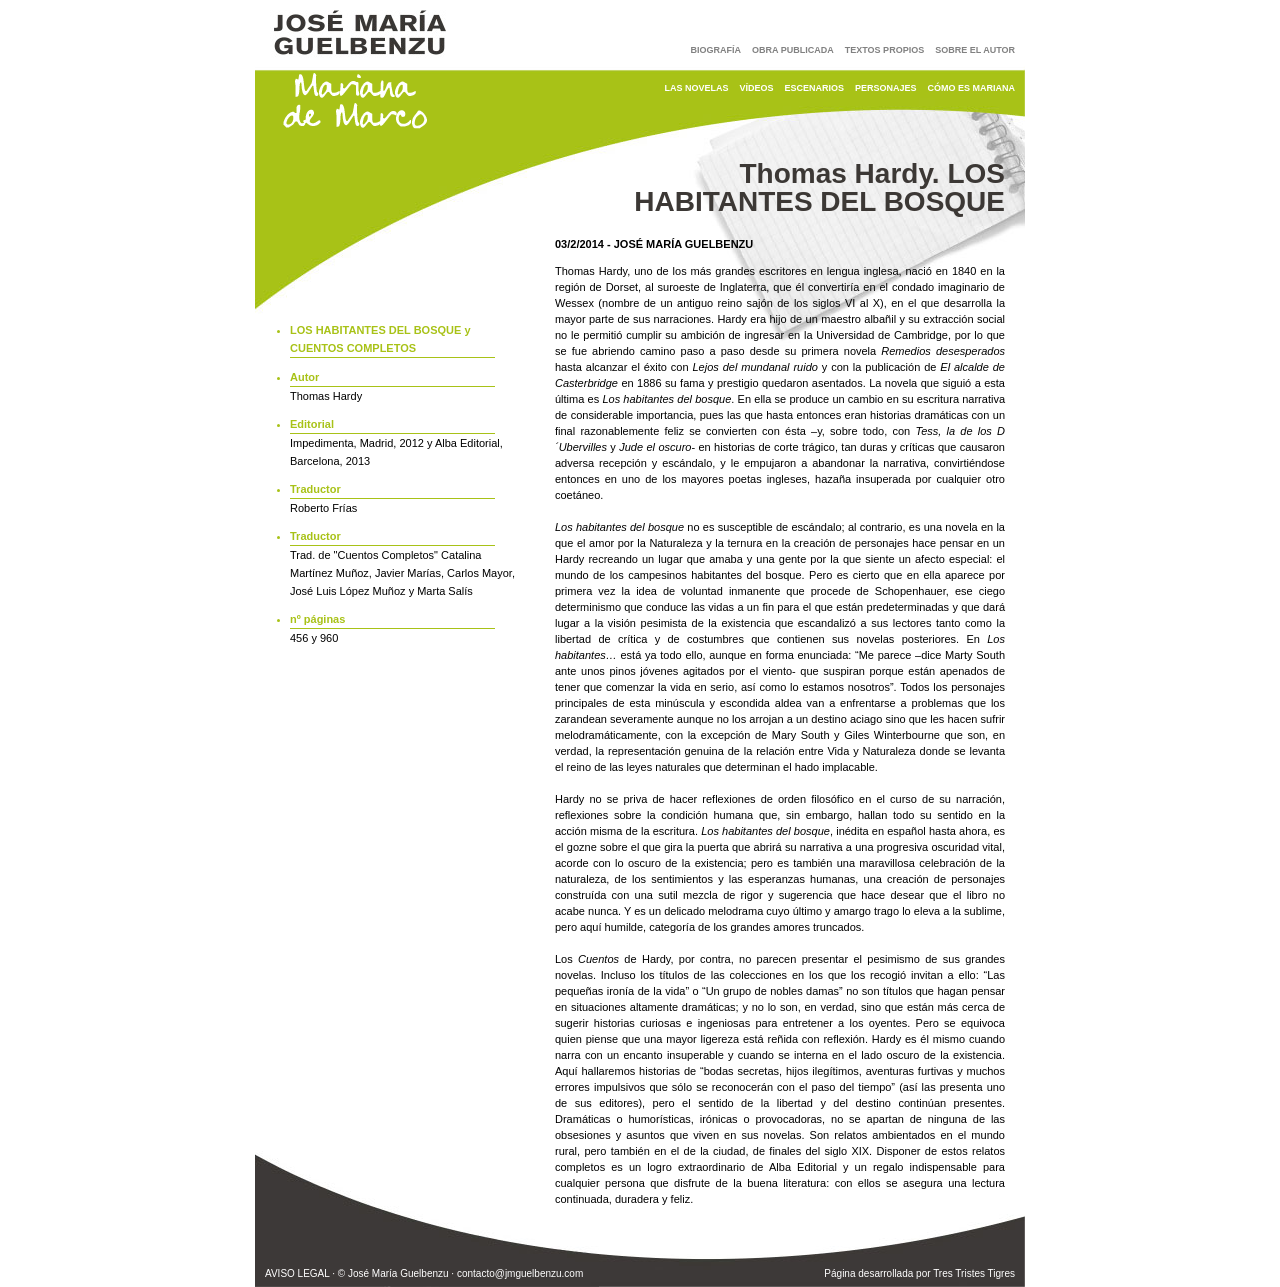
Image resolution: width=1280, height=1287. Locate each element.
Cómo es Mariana (972, 88)
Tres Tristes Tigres (974, 1273)
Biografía (716, 50)
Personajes (886, 88)
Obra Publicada (793, 50)
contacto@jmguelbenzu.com (520, 1273)
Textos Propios (884, 50)
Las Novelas (696, 88)
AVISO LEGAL (297, 1273)
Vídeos (756, 88)
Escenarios (814, 88)
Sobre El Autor (975, 50)
